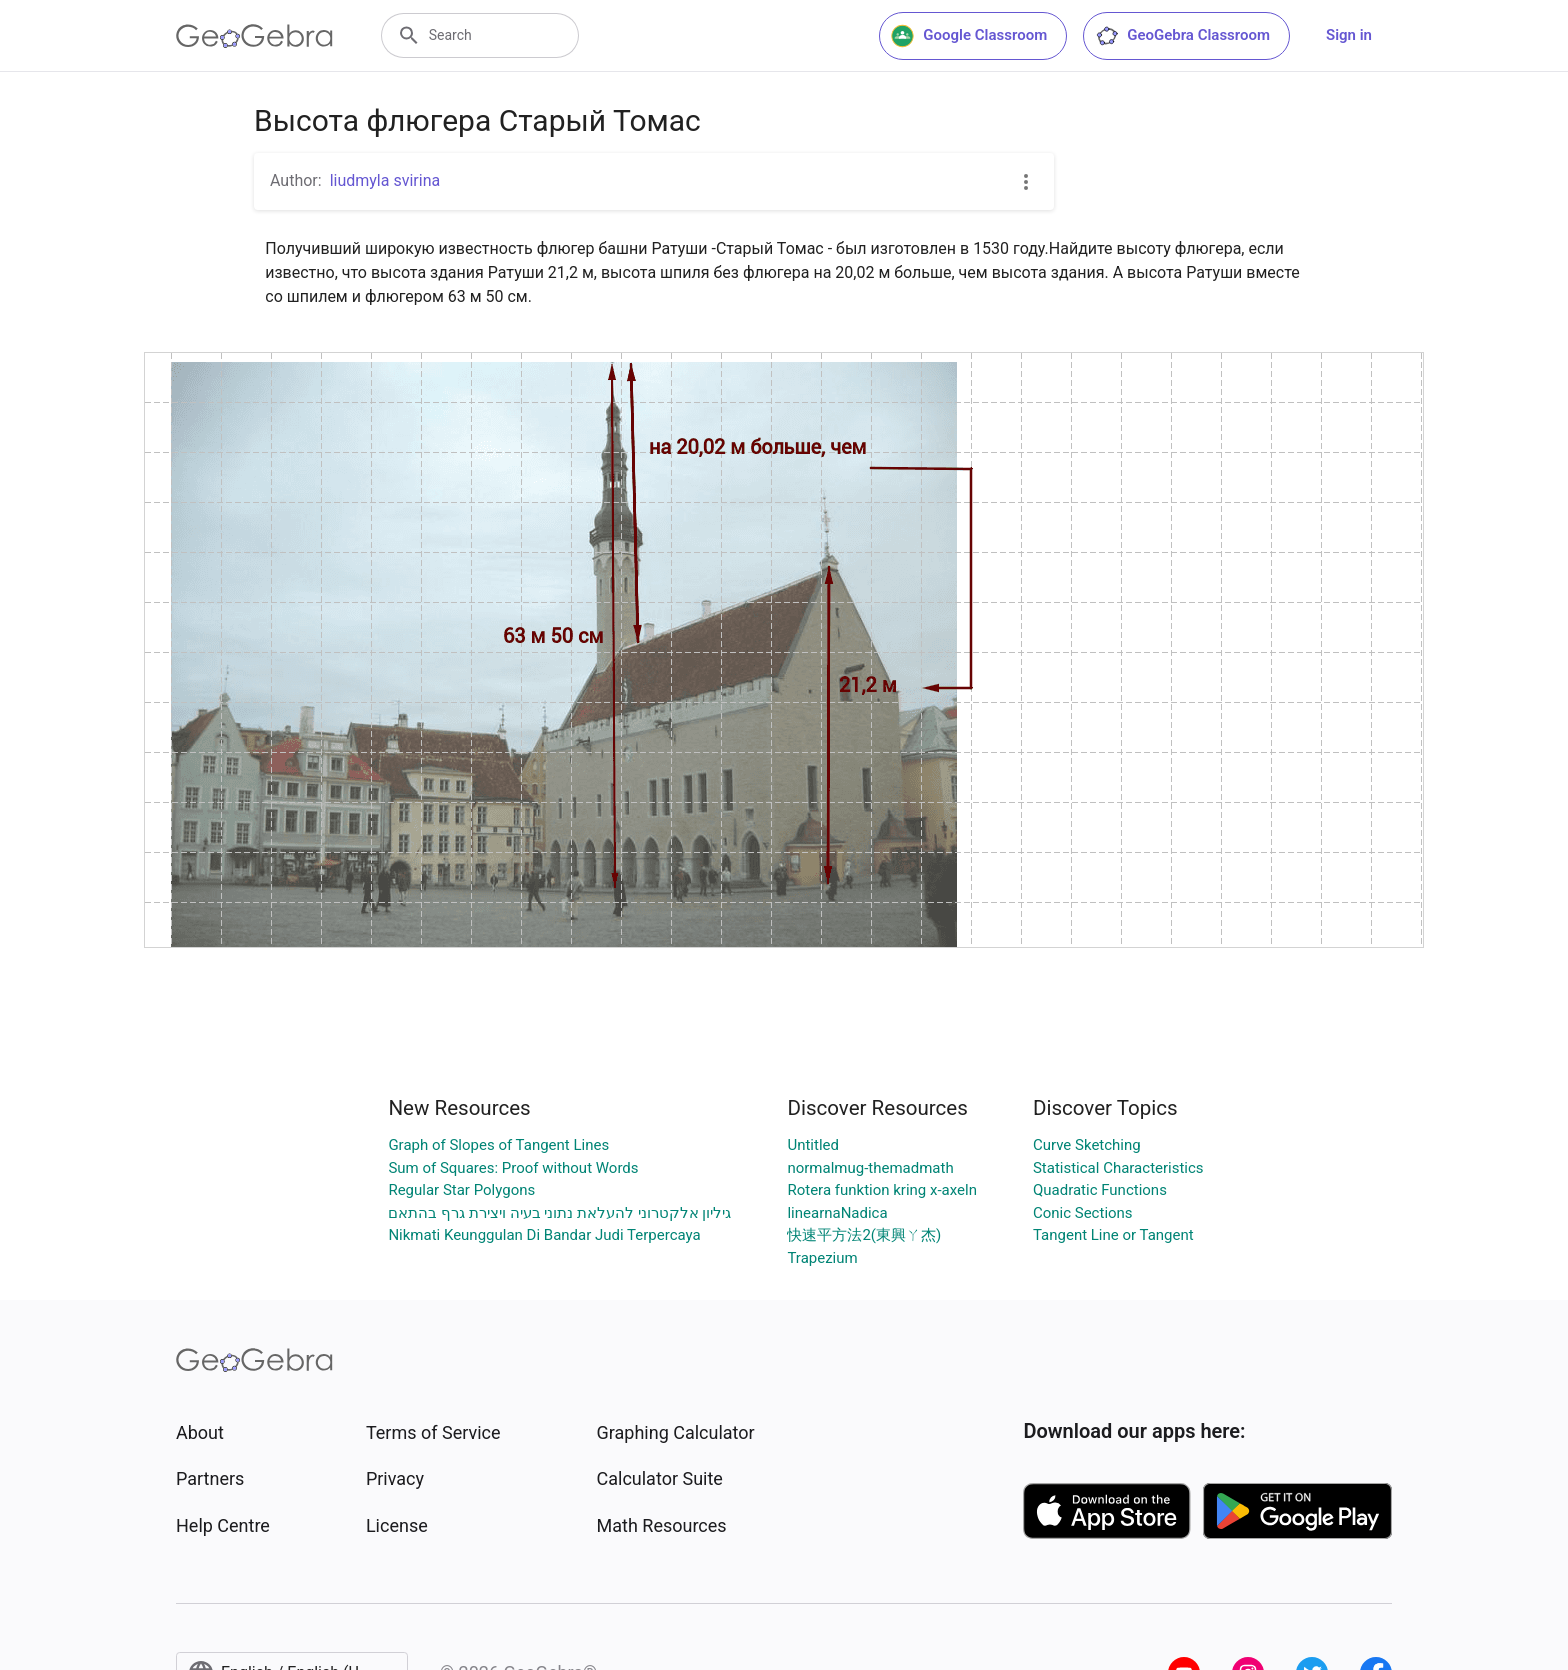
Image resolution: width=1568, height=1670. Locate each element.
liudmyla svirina (385, 180)
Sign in (1349, 35)
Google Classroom (969, 36)
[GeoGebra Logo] (254, 36)
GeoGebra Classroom (1182, 36)
